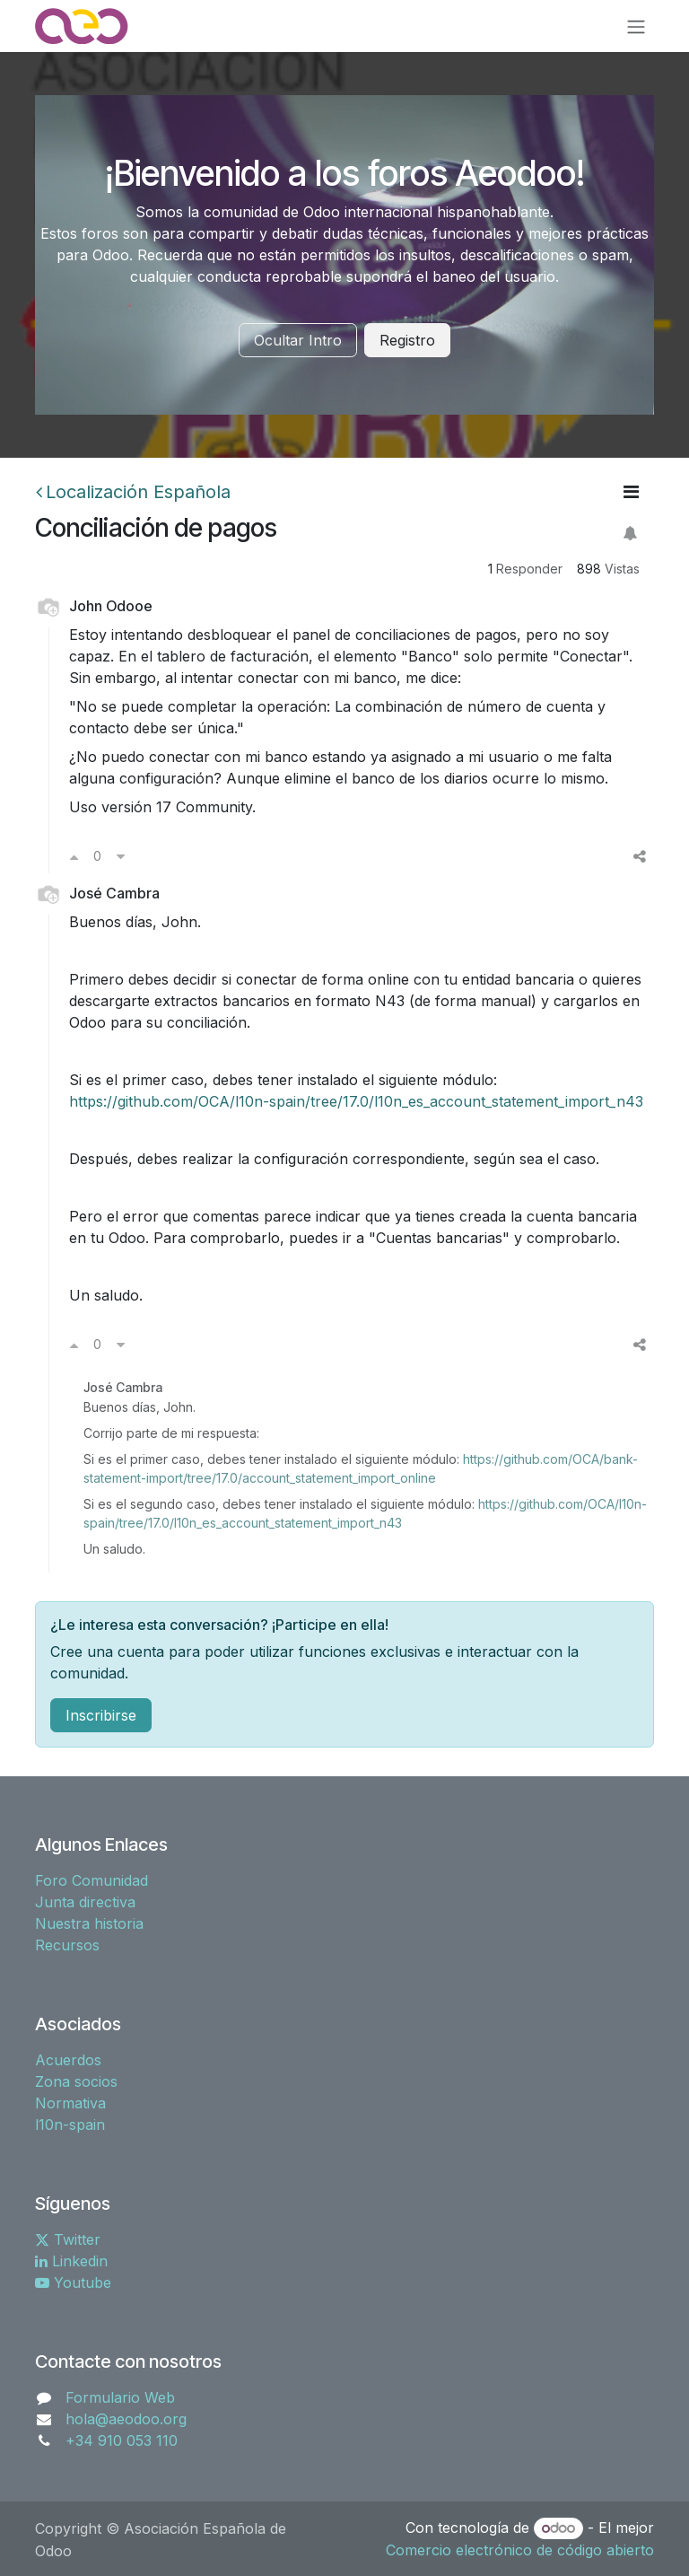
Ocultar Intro (298, 340)
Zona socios (76, 2081)
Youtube (73, 2282)
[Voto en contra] (121, 856)
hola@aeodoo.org (126, 2419)
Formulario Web (120, 2397)
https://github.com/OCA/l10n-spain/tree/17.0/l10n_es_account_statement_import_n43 (356, 1101)
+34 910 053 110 (121, 2440)
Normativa (70, 2103)
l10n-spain (70, 2125)
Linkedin (71, 2261)
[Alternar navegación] (636, 26)
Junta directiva (85, 1902)
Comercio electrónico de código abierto (520, 2550)
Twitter (67, 2239)
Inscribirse (100, 1715)
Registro (407, 340)
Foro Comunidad (91, 1880)
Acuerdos (68, 2060)
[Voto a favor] (74, 856)
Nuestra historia (89, 1923)
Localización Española (133, 492)
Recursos (67, 1945)
